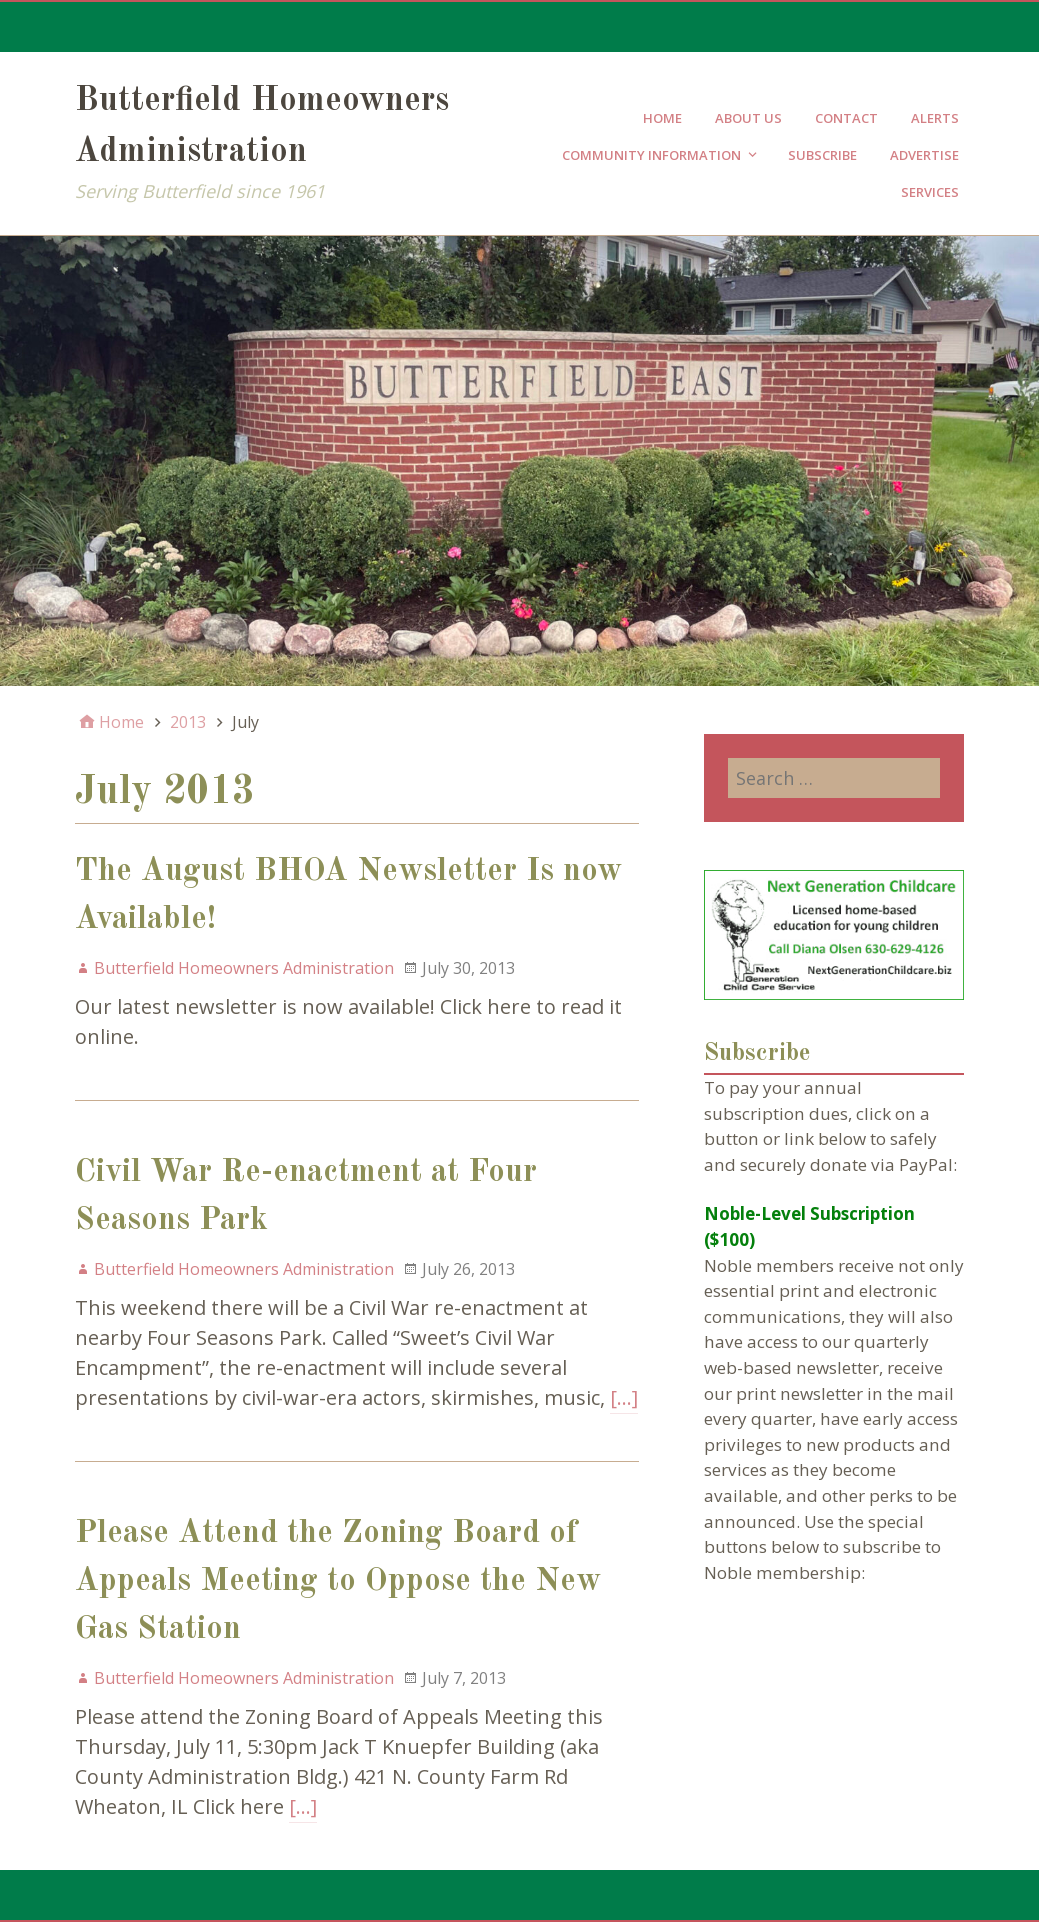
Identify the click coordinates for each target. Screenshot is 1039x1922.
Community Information (651, 155)
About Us (748, 118)
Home (662, 118)
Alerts (935, 118)
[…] (624, 1397)
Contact (846, 118)
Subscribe (822, 155)
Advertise (924, 155)
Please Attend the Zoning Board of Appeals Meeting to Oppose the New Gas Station (338, 1582)
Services (930, 192)
